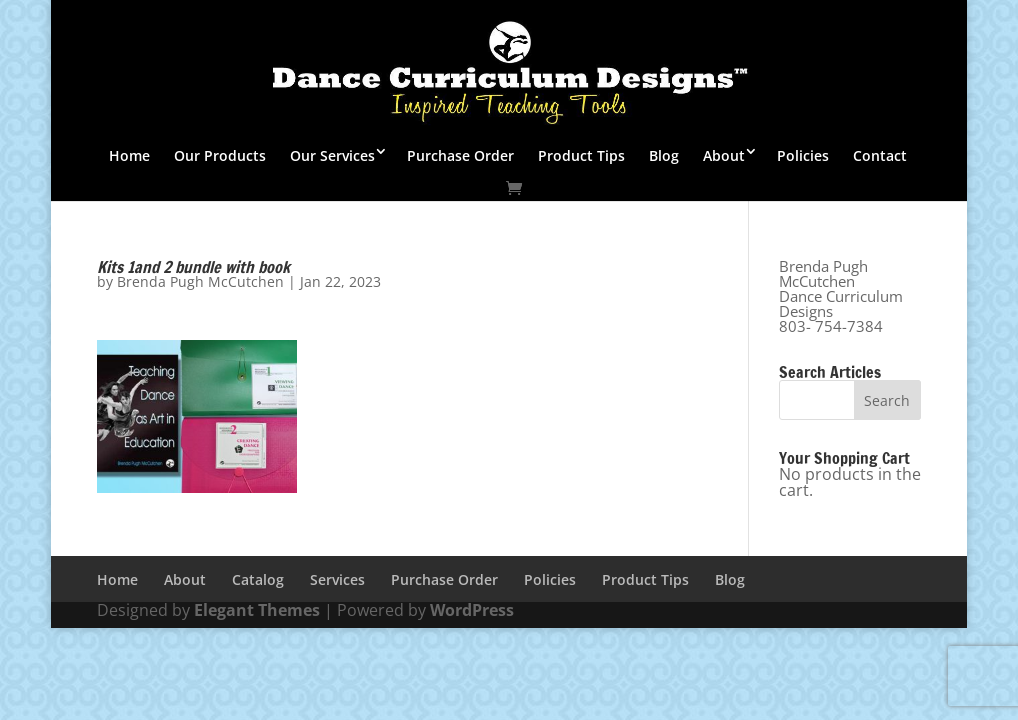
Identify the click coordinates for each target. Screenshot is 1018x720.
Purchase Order (460, 155)
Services (337, 579)
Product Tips (581, 155)
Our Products (220, 155)
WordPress (472, 610)
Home (129, 155)
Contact (880, 155)
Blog (664, 155)
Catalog (258, 579)
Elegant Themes (257, 610)
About (724, 155)
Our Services (332, 155)
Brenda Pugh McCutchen (200, 281)
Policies (803, 155)
